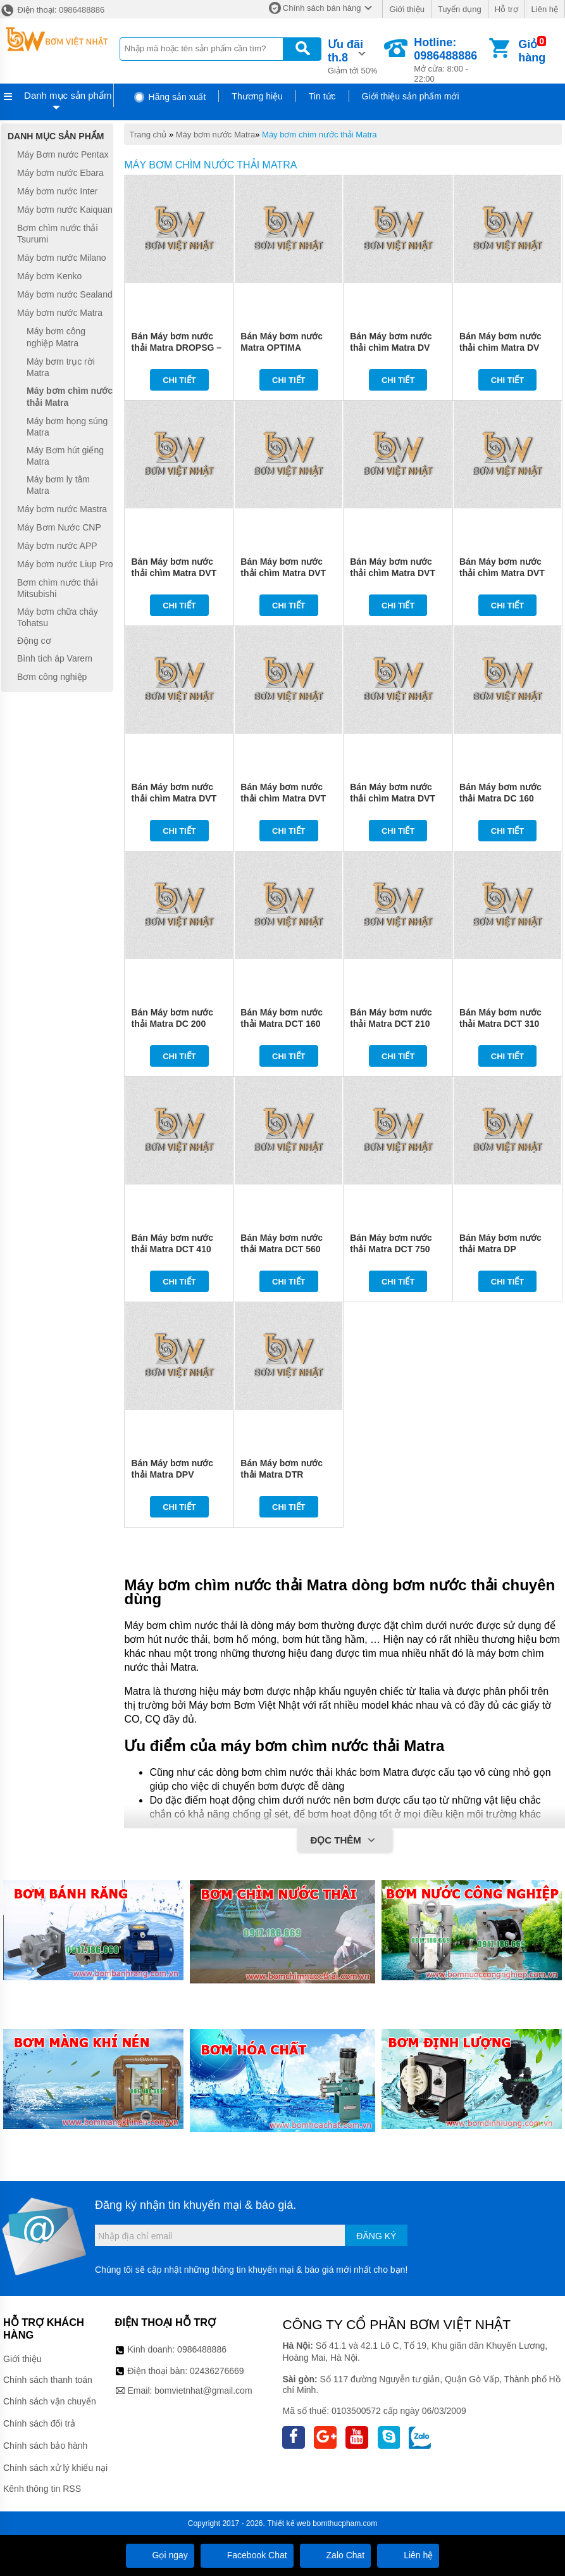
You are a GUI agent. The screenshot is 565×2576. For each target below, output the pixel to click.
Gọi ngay (160, 2555)
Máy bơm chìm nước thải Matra (319, 134)
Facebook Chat (247, 2555)
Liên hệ (544, 9)
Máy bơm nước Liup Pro (65, 564)
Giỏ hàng (531, 51)
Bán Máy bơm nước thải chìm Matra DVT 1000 (392, 798)
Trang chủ (147, 134)
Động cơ (34, 641)
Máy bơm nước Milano (61, 258)
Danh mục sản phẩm (67, 95)
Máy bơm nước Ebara (60, 173)
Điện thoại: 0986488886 (52, 10)
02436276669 (217, 2371)
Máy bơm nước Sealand (65, 294)
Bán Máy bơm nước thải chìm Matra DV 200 (500, 347)
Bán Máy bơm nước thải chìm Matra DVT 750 (283, 798)
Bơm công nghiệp (52, 677)
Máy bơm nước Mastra (62, 509)
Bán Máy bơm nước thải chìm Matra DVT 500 (173, 798)
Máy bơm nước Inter (57, 191)
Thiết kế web (289, 2523)
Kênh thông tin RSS (42, 2489)
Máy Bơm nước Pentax (63, 154)
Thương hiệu (257, 96)
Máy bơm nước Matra (215, 134)
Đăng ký (376, 2236)
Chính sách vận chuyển (49, 2401)
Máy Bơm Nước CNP (59, 527)
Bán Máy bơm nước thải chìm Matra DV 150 (391, 347)
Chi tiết (179, 380)
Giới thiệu (406, 9)
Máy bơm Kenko (49, 276)
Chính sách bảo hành (45, 2446)
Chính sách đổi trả (39, 2423)
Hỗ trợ (506, 9)
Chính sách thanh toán (47, 2380)
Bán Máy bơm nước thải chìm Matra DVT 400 (502, 572)
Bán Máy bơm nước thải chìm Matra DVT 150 (173, 572)
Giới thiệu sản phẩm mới (410, 96)
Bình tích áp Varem (54, 659)
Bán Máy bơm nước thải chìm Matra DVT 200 (283, 572)
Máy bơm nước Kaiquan (65, 209)
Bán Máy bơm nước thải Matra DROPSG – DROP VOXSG (176, 347)
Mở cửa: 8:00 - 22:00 (450, 60)
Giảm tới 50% (355, 55)
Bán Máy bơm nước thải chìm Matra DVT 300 (392, 572)
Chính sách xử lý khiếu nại (55, 2468)
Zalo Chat (335, 2555)
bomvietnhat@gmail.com (203, 2390)
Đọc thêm (344, 1841)
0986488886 (202, 2349)
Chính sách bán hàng (322, 8)
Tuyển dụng (459, 9)
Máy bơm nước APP (57, 546)
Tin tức (322, 96)
